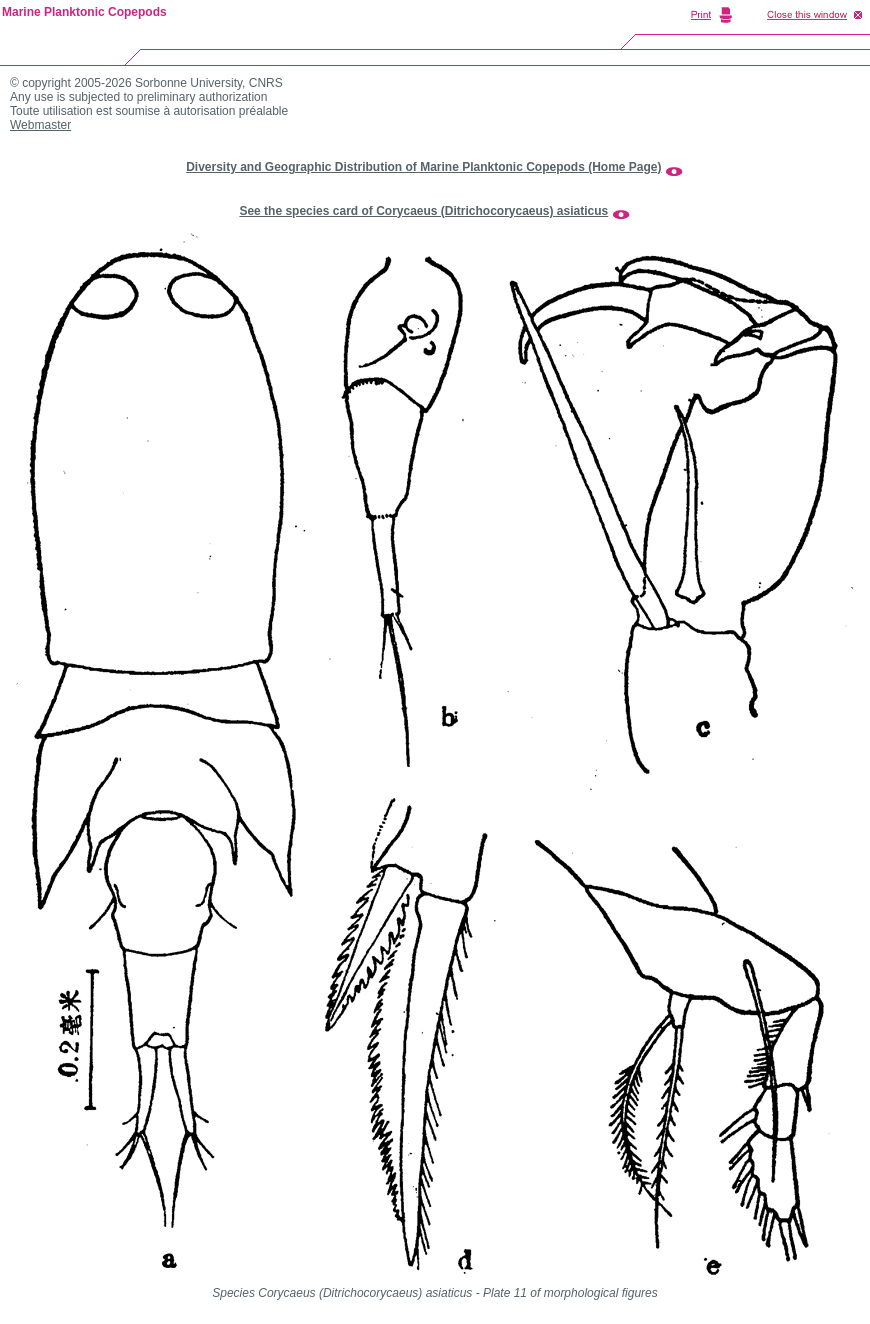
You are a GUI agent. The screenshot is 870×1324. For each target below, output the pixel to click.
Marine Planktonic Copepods (84, 12)
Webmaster (40, 125)
